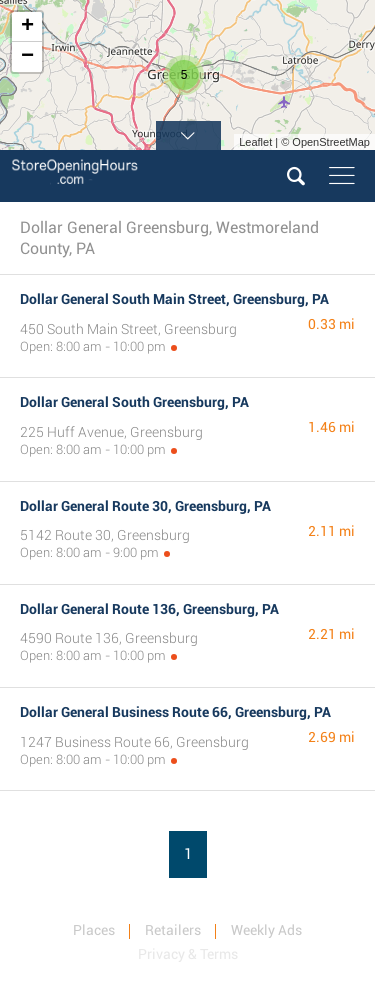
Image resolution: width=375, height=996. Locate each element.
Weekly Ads (266, 930)
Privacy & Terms (188, 954)
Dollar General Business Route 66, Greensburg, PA (175, 712)
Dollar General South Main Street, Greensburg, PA (174, 299)
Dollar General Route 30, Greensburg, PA (145, 506)
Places (94, 930)
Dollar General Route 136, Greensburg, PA (149, 609)
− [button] (27, 57)
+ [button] (27, 27)
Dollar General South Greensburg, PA (134, 402)
